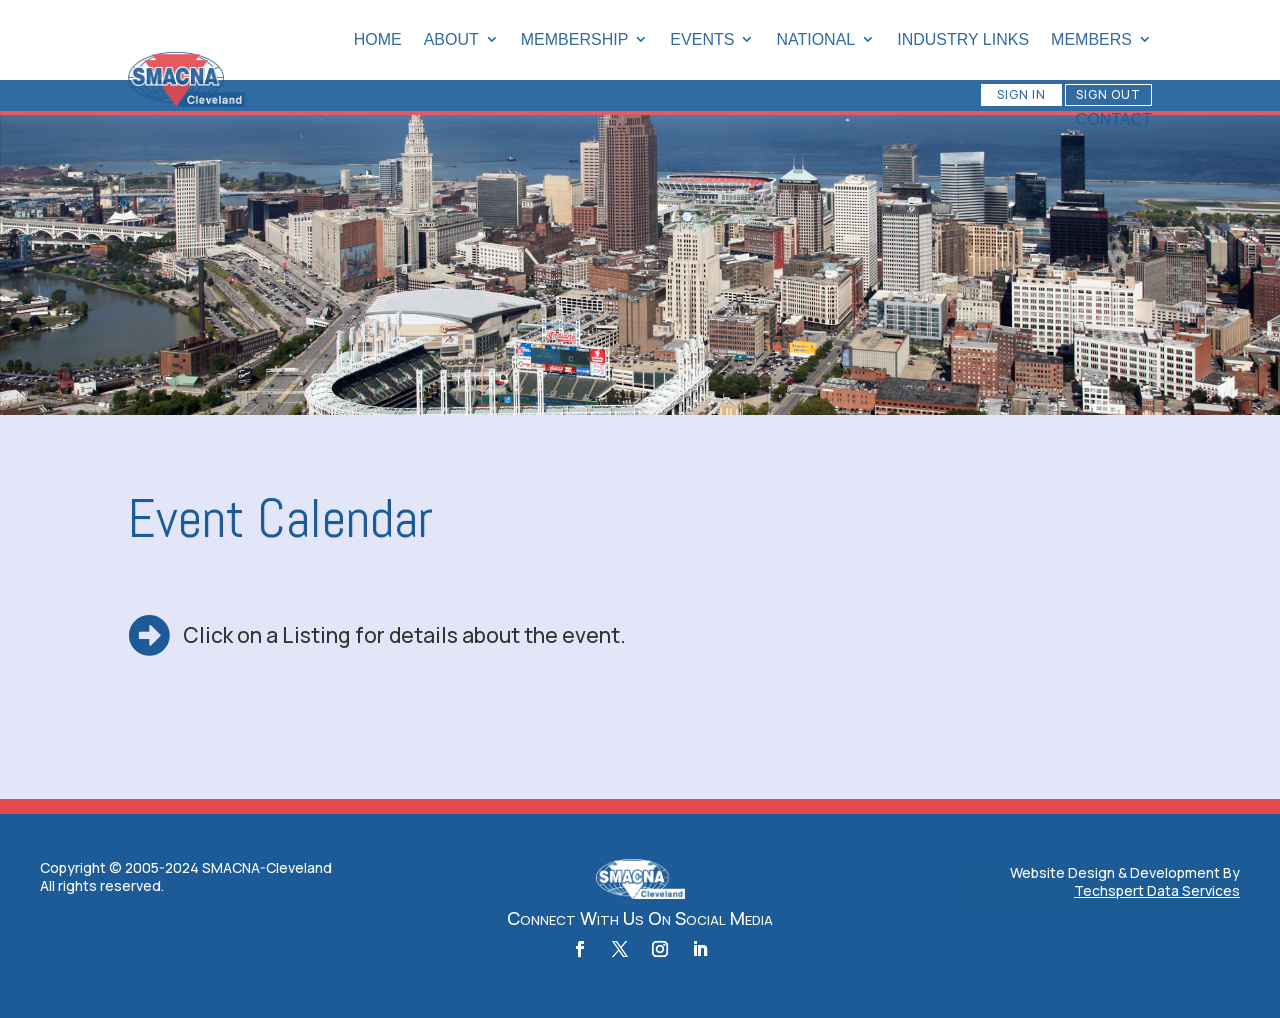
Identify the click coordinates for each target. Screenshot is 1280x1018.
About (451, 39)
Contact (1114, 119)
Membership (575, 39)
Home (378, 39)
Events (702, 39)
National (815, 39)
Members (1091, 39)
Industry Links (963, 39)
